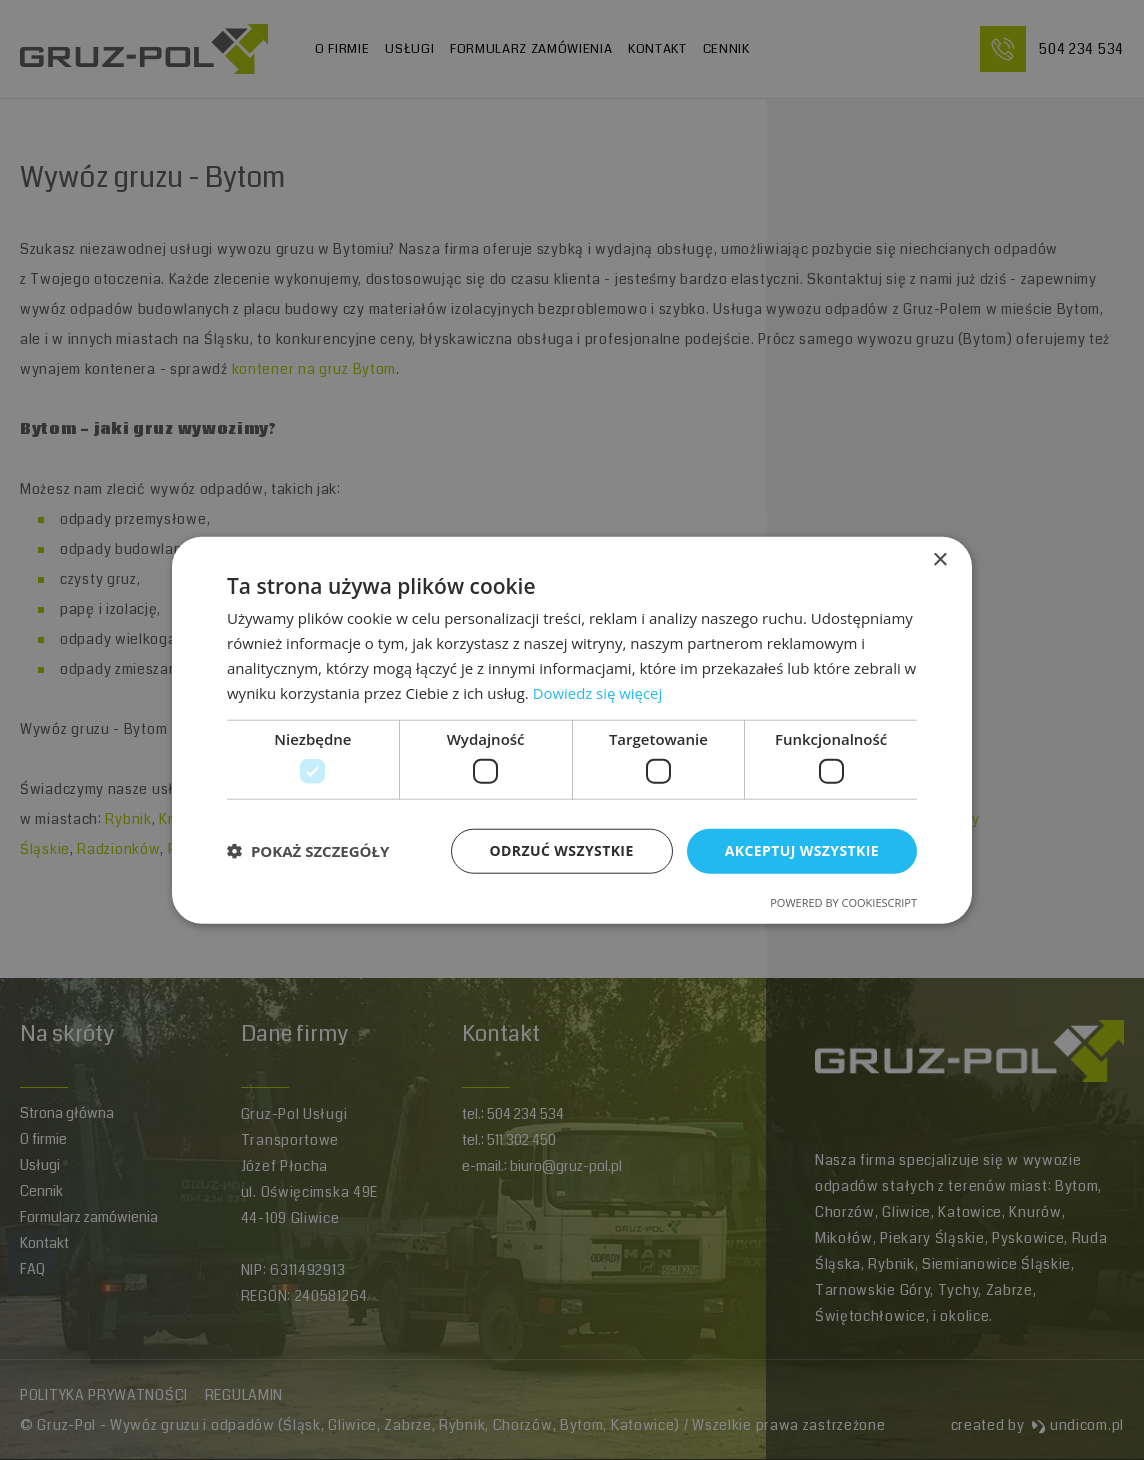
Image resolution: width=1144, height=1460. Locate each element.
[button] (308, 851)
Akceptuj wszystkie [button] (802, 850)
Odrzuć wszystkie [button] (562, 850)
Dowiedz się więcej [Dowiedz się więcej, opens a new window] (598, 692)
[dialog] (572, 730)
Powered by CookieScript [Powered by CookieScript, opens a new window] (843, 901)
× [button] (939, 560)
